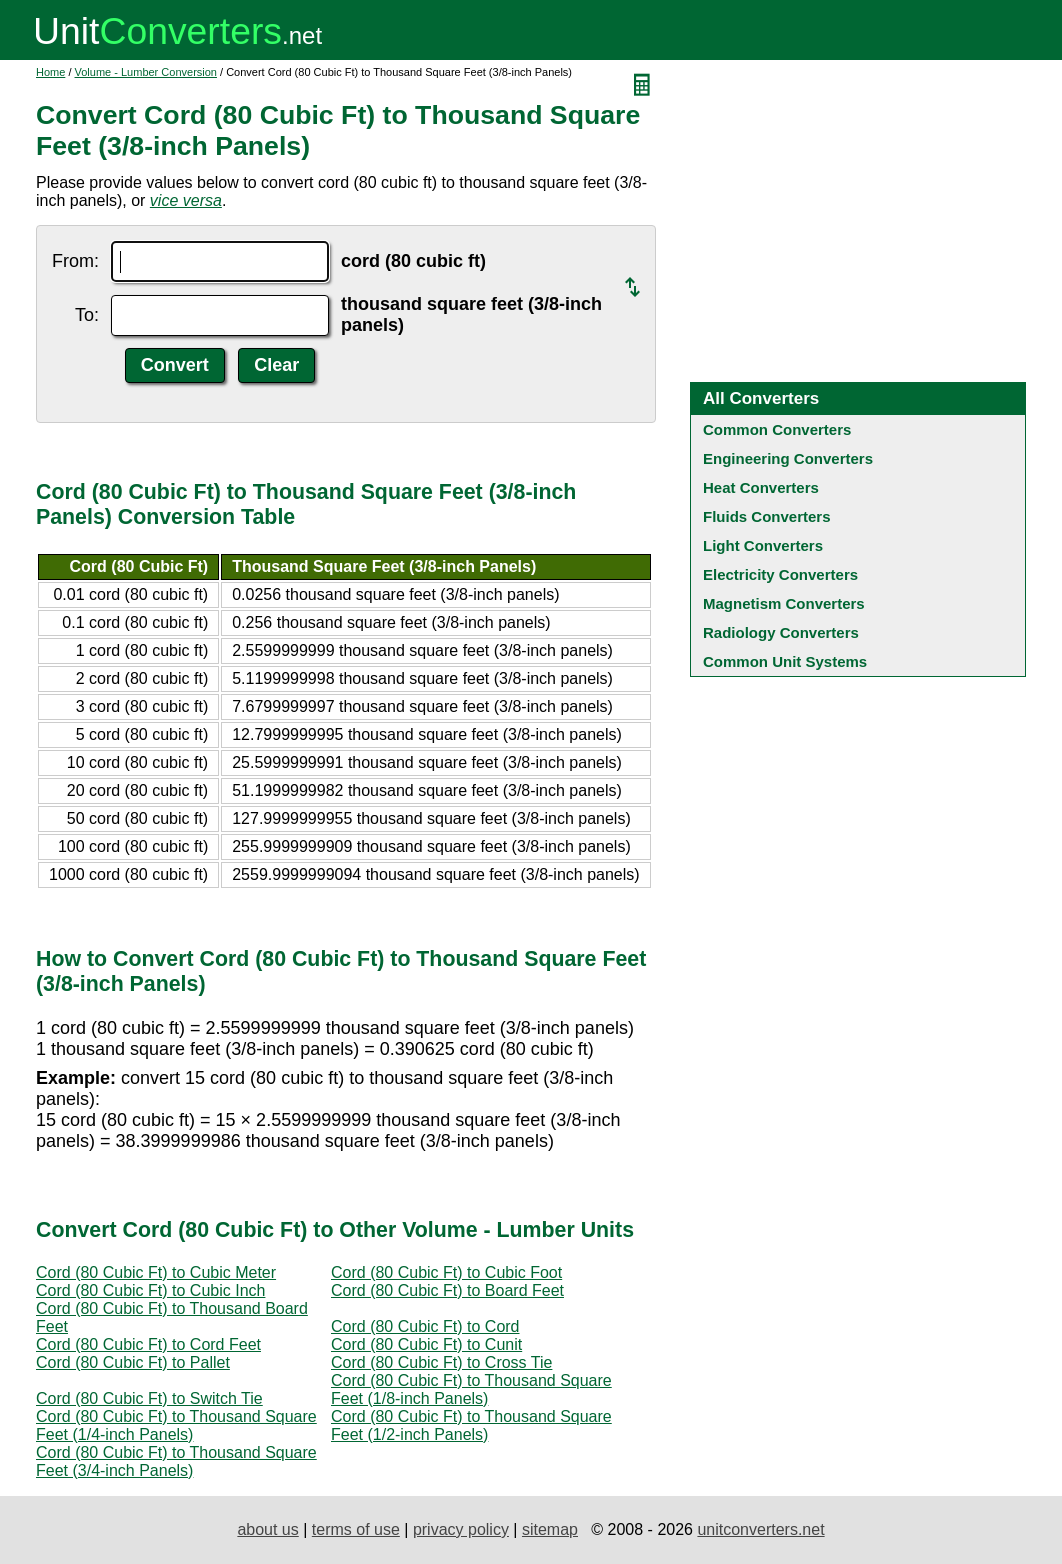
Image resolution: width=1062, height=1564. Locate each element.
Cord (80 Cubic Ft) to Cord (425, 1326)
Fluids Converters (767, 516)
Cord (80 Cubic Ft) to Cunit (426, 1344)
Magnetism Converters (784, 603)
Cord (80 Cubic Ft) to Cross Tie (441, 1362)
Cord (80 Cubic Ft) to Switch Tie (149, 1398)
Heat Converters (761, 487)
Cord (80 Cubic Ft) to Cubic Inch (150, 1290)
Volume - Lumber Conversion (146, 72)
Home (50, 72)
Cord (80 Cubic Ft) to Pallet (133, 1362)
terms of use (356, 1529)
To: (87, 315)
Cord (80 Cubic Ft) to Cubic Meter (156, 1272)
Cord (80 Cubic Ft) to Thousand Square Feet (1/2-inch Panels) (471, 1425)
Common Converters (777, 429)
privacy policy (461, 1529)
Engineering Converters (788, 458)
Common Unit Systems (785, 661)
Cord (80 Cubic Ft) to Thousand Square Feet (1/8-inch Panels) (471, 1389)
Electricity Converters (780, 574)
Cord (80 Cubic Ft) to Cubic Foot (446, 1272)
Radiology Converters (781, 632)
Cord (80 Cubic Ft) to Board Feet (447, 1290)
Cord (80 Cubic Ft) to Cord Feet (148, 1344)
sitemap (550, 1529)
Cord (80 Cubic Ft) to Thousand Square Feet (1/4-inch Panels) (176, 1425)
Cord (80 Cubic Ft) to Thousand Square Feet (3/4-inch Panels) (176, 1461)
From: (75, 261)
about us (267, 1529)
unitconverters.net (760, 1529)
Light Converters (763, 545)
